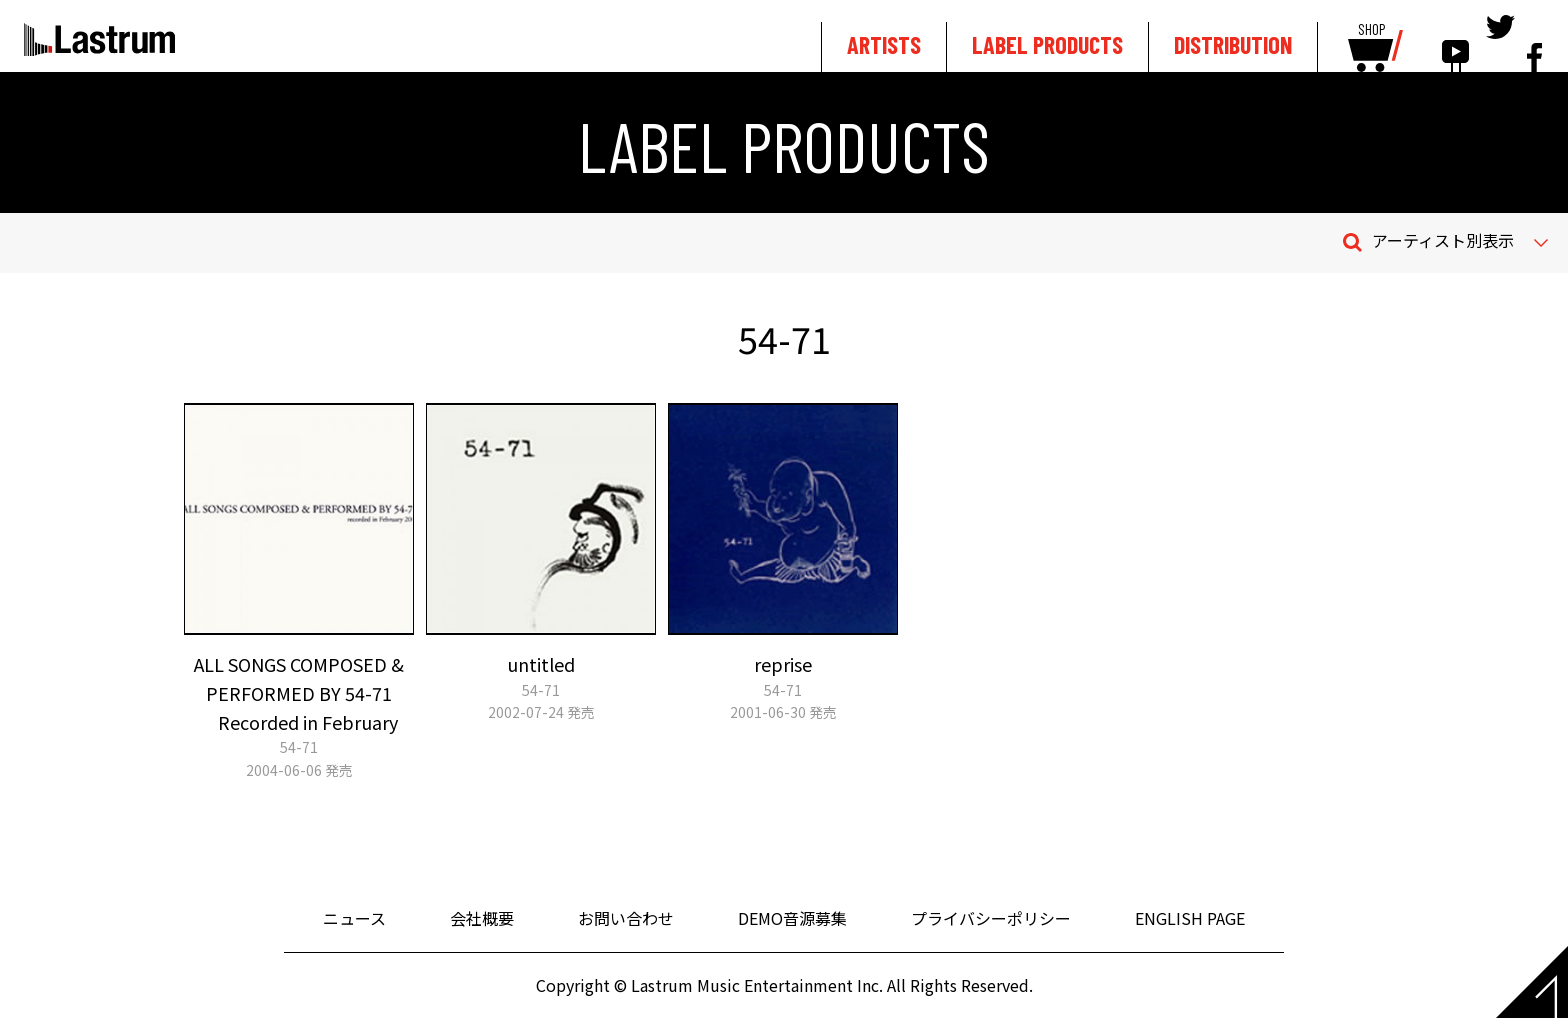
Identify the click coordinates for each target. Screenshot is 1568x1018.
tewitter (1500, 42)
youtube (1455, 42)
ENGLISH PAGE (1190, 918)
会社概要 (482, 918)
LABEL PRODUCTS (1047, 44)
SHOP (1371, 30)
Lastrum (99, 39)
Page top (1532, 982)
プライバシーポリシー (991, 918)
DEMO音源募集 (792, 918)
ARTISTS (884, 44)
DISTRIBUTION (1233, 44)
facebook (1534, 42)
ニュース (354, 918)
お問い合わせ (626, 918)
